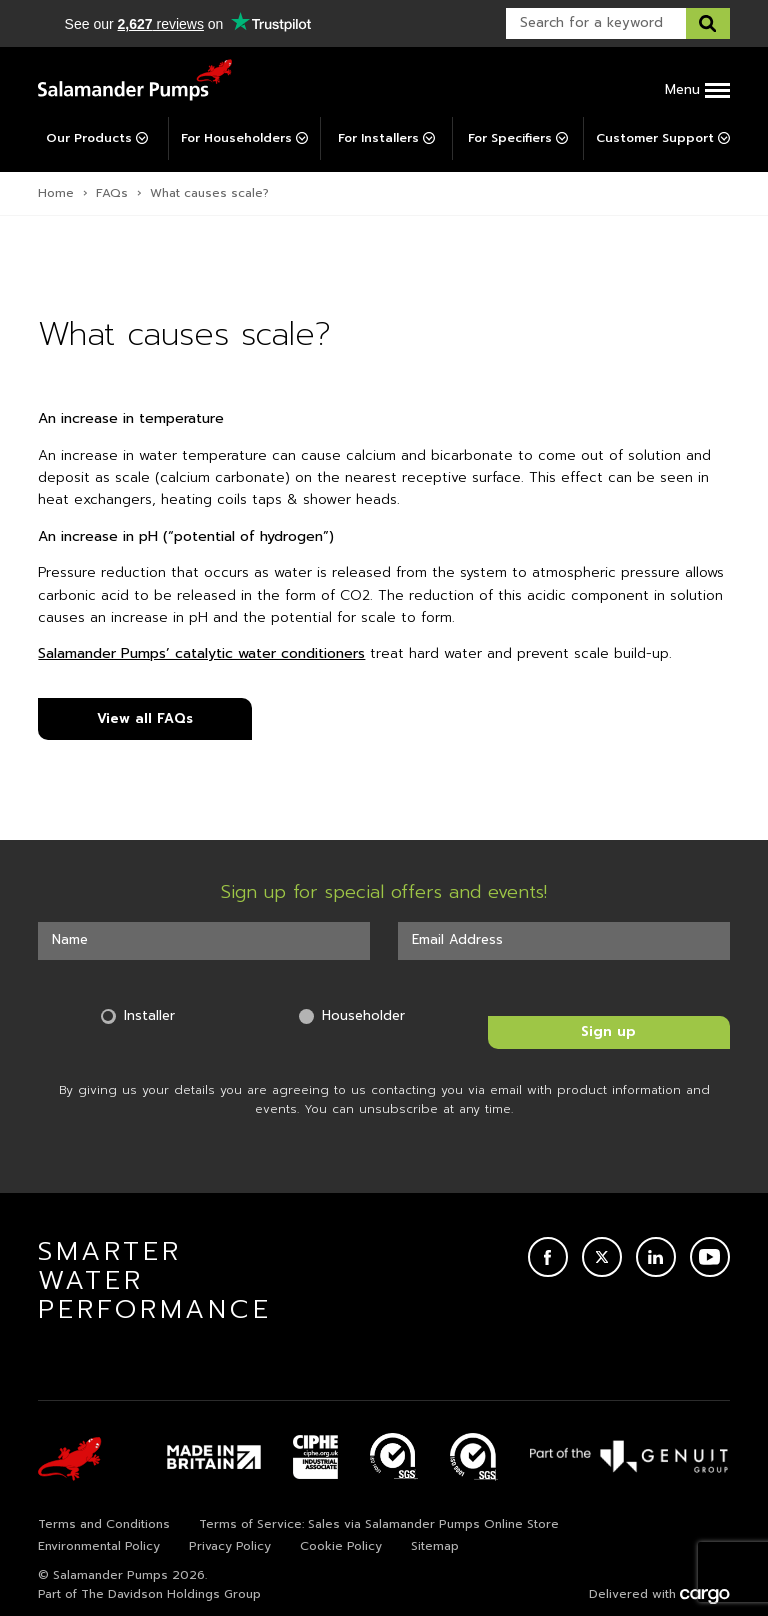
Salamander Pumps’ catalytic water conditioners (201, 653)
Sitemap (435, 1546)
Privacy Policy (230, 1546)
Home (56, 193)
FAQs (112, 193)
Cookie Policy (341, 1546)
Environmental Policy (99, 1546)
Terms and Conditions (104, 1524)
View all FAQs (145, 718)
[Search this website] (708, 23)
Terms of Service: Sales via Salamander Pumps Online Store (379, 1524)
